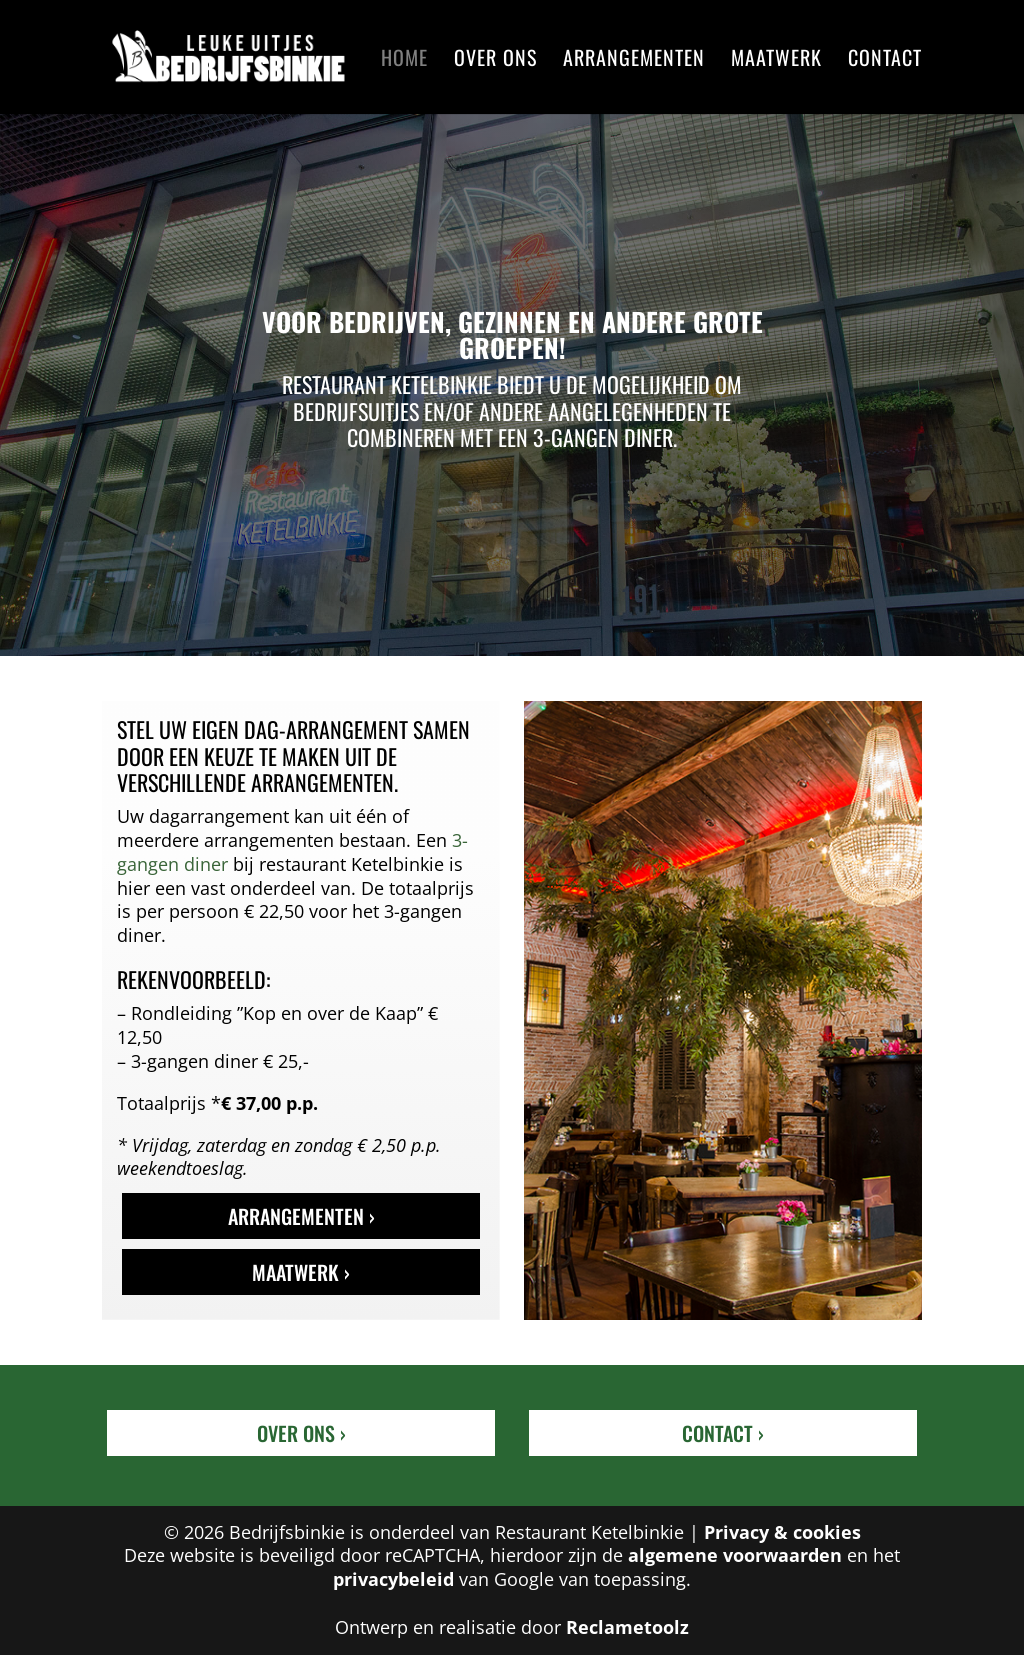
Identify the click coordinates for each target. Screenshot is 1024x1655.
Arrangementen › (301, 1216)
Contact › (723, 1433)
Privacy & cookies (782, 1532)
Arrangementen (634, 61)
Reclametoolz (627, 1627)
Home (404, 61)
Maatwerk (776, 61)
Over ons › (301, 1433)
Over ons (495, 61)
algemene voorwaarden (735, 1555)
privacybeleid (393, 1579)
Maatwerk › (301, 1272)
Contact (885, 61)
